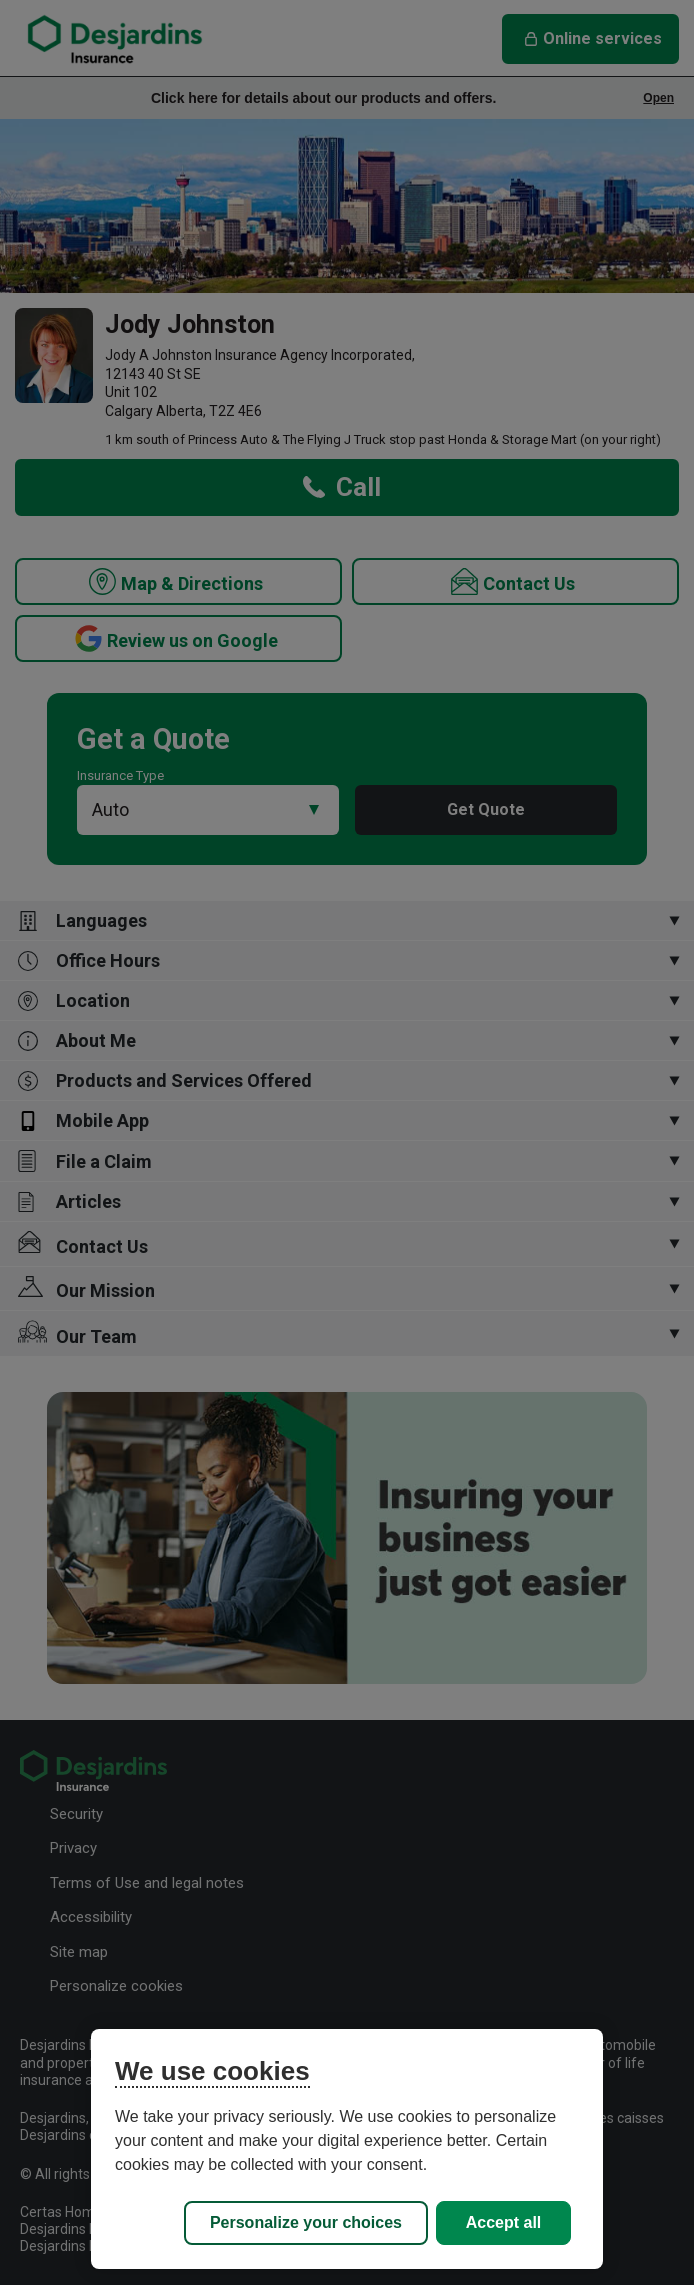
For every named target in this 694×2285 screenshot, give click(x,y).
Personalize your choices (306, 2222)
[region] (347, 2149)
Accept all (504, 2222)
